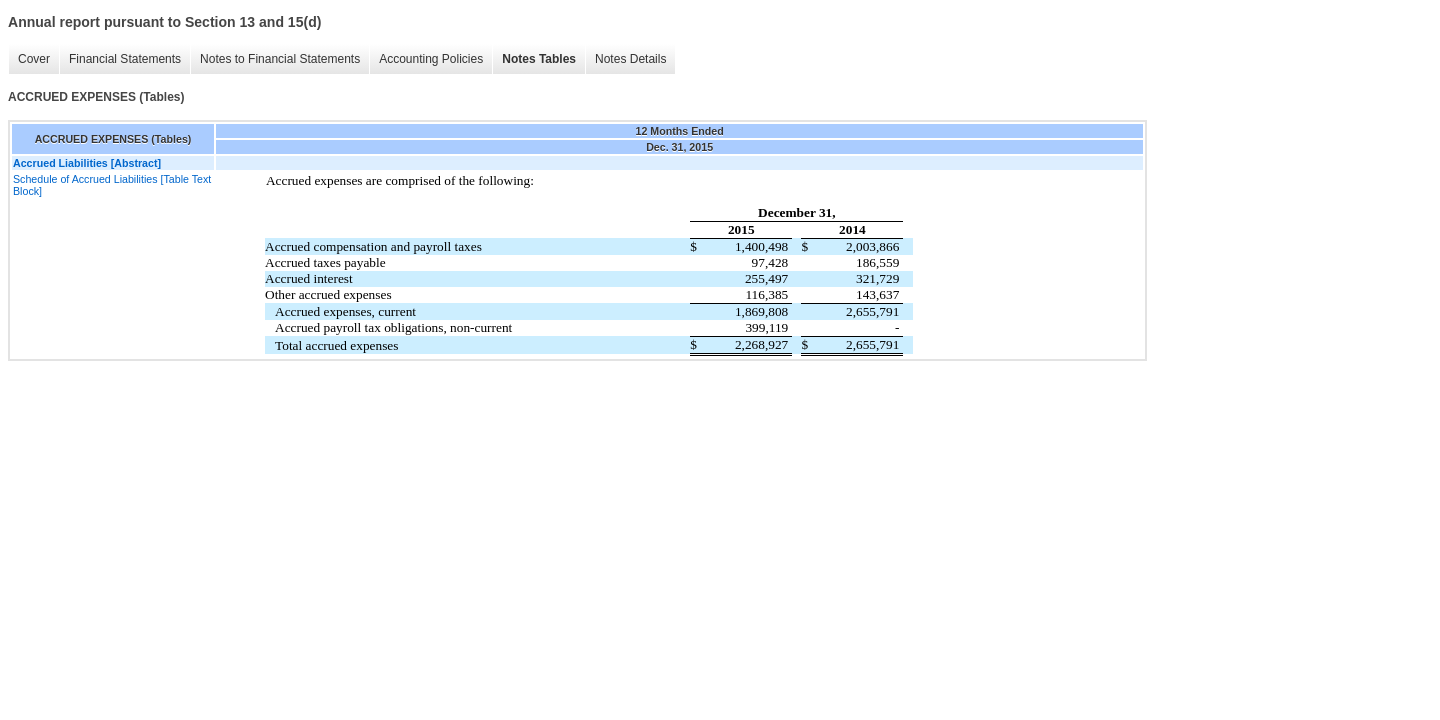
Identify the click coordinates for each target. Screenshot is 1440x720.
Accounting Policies (431, 59)
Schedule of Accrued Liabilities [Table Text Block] (112, 185)
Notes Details (630, 59)
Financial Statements (125, 59)
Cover (34, 59)
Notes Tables (539, 59)
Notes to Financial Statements (280, 59)
